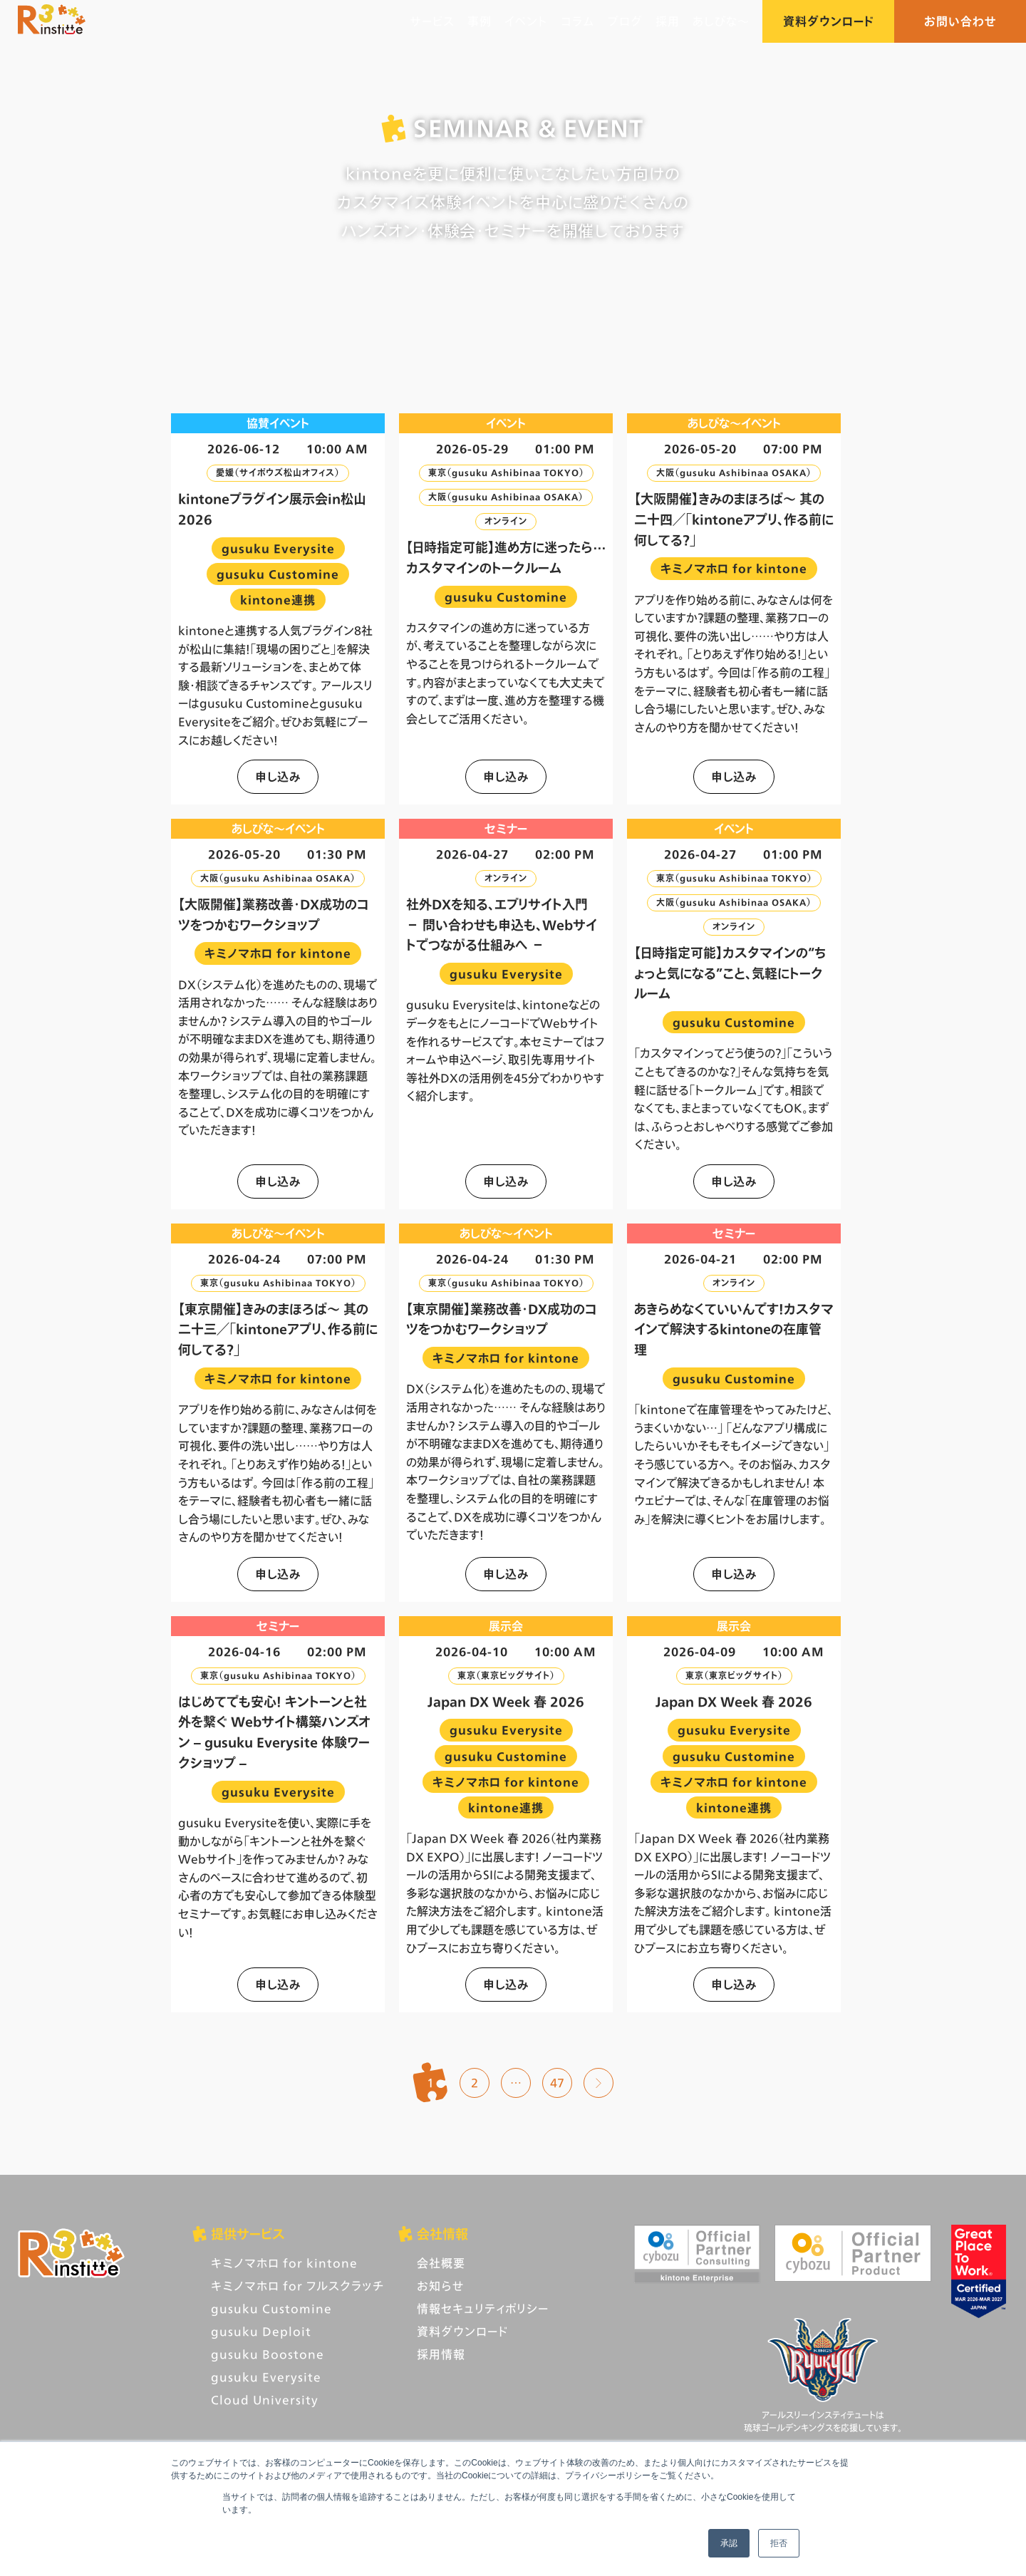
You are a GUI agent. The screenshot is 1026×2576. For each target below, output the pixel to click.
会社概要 (441, 2262)
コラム (578, 21)
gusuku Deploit (261, 2331)
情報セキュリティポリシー (483, 2308)
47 (557, 2082)
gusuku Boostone (267, 2354)
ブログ (625, 21)
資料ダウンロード (828, 21)
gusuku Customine (271, 2308)
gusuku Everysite (266, 2376)
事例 (479, 21)
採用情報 (441, 2354)
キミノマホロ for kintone (284, 2262)
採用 (668, 21)
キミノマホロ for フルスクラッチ (297, 2285)
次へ (598, 2083)
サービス (432, 21)
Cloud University (264, 2399)
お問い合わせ (960, 21)
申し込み (278, 776)
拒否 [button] (778, 2543)
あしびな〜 (721, 21)
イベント (526, 21)
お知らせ (440, 2285)
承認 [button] (728, 2543)
